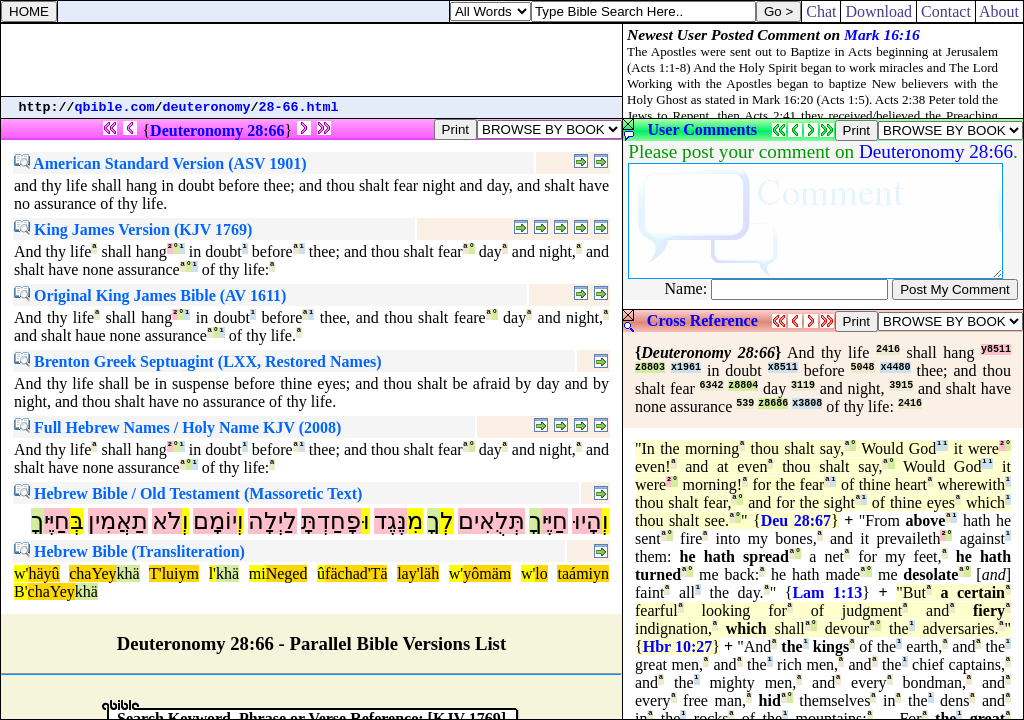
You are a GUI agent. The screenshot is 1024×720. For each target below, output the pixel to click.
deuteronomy (207, 107)
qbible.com (115, 107)
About (999, 11)
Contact (946, 11)
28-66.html (299, 107)
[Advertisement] (312, 60)
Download (878, 11)
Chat (821, 11)
